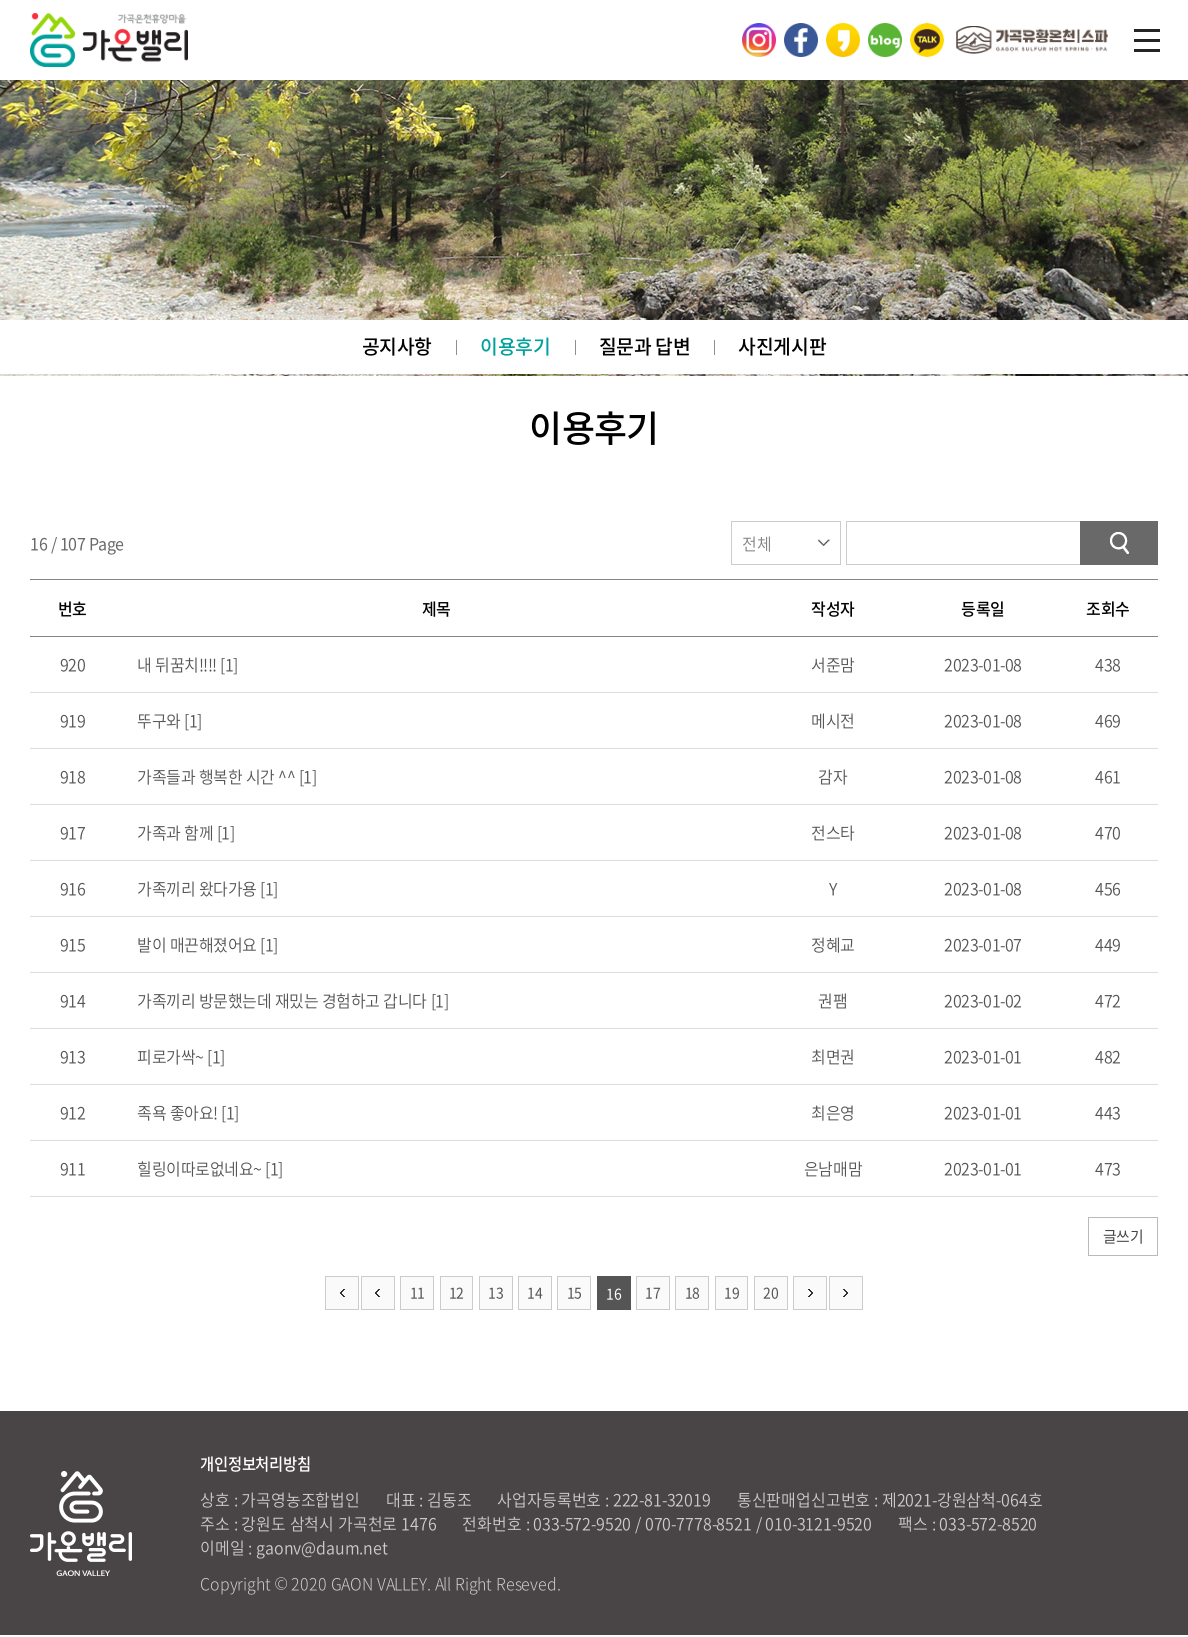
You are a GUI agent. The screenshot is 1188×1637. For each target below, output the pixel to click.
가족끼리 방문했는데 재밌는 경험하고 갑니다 (280, 1002)
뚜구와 (157, 722)
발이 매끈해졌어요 (195, 946)
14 (534, 1296)
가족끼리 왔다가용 (195, 890)
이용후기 (515, 347)
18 (692, 1296)
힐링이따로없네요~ (198, 1170)
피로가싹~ (169, 1058)
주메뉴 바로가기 (0, 0)
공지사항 (396, 347)
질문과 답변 (644, 347)
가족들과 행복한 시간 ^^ (215, 778)
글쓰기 (1122, 1239)
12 (455, 1296)
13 (495, 1296)
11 (416, 1296)
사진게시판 (783, 347)
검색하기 (1119, 545)
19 (732, 1296)
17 (653, 1296)
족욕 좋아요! (176, 1114)
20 (771, 1296)
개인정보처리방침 (259, 1465)
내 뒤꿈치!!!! (175, 666)
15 (574, 1296)
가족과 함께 (174, 834)
